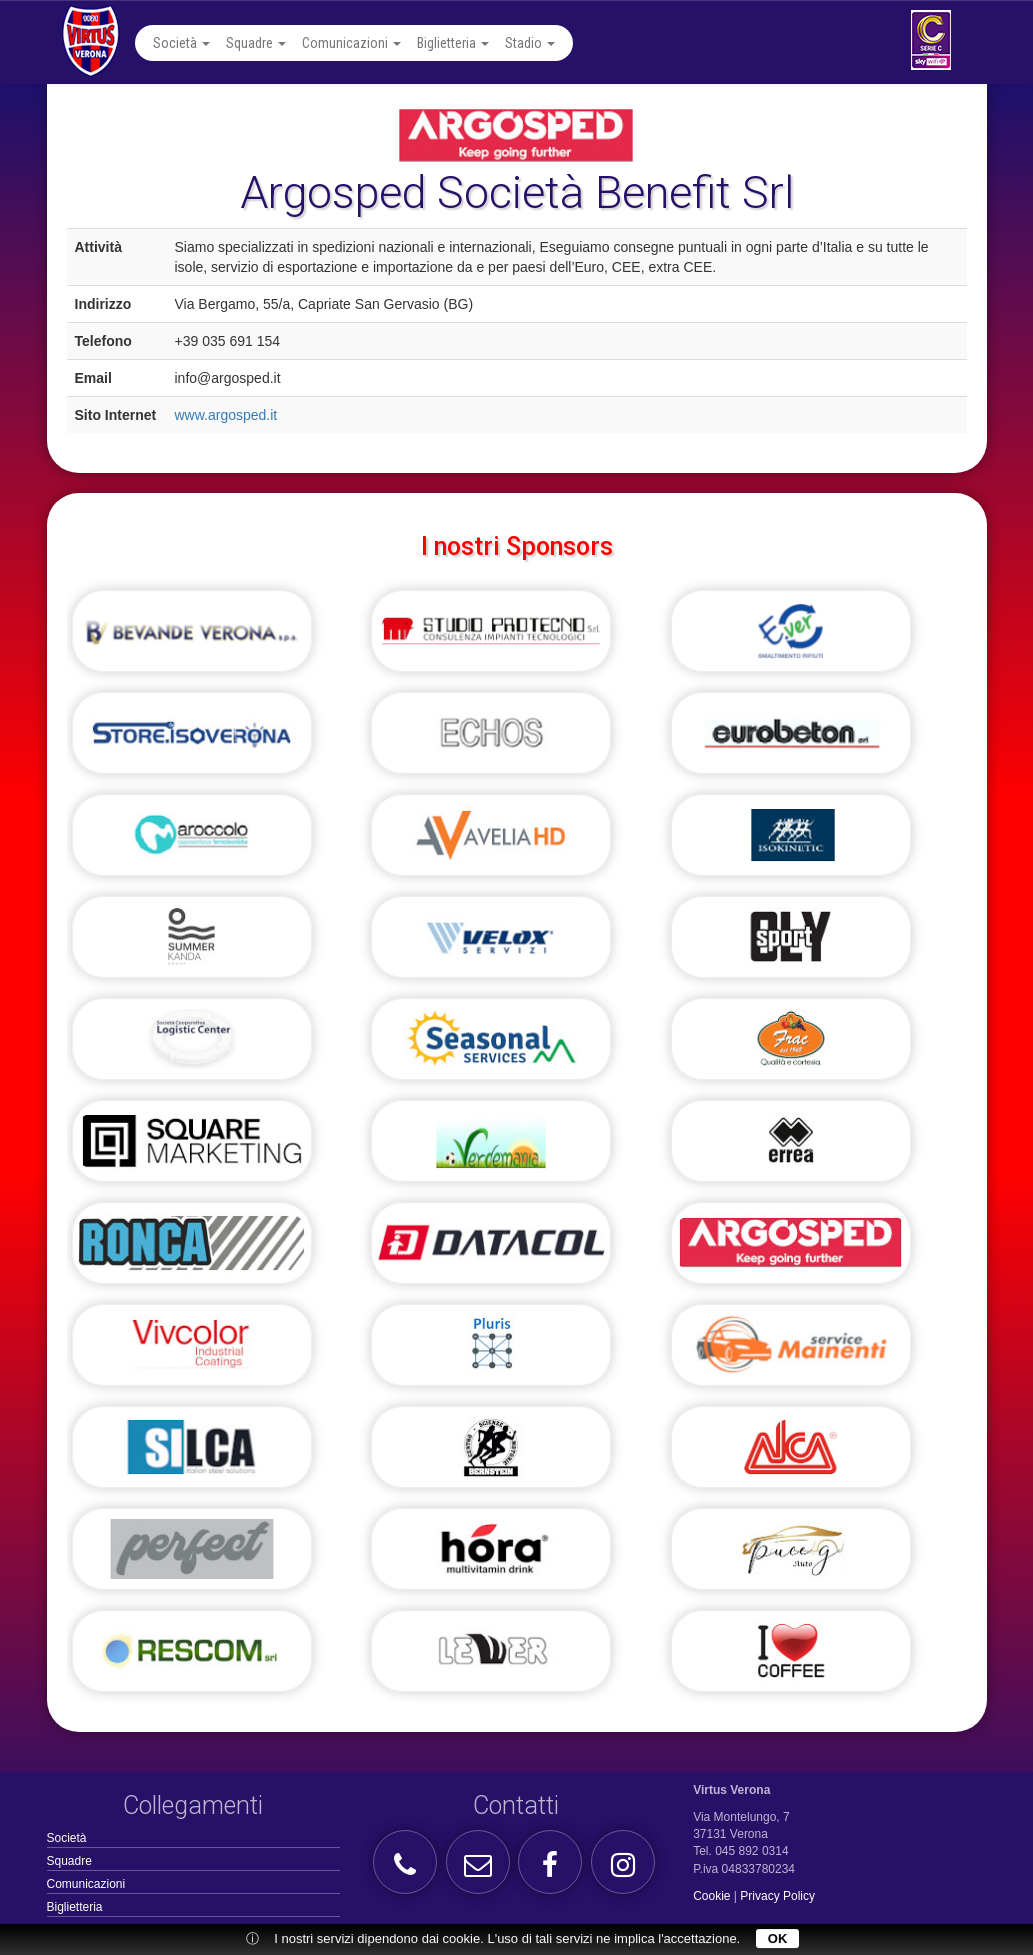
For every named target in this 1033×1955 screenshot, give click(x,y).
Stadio (530, 43)
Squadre (256, 43)
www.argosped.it (226, 415)
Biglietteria (453, 43)
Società (181, 43)
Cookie (711, 1896)
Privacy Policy (777, 1896)
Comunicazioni (351, 43)
